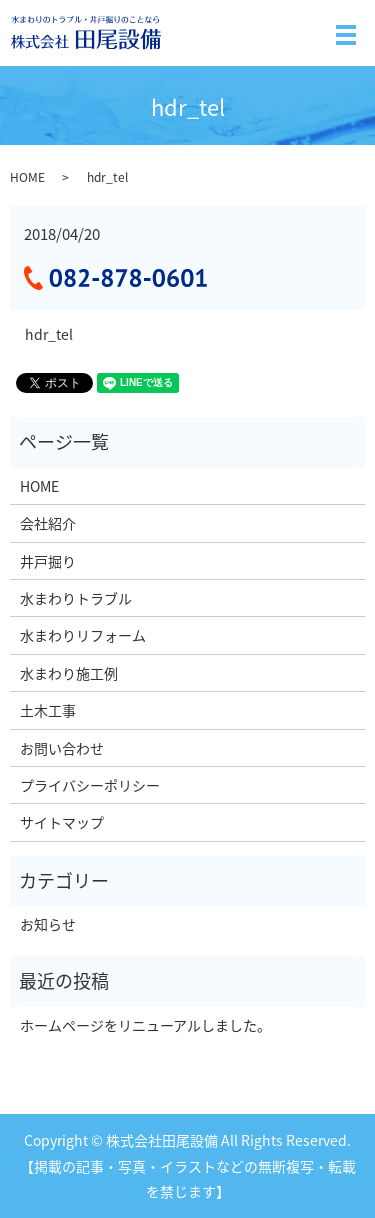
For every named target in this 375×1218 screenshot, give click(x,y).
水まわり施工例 (69, 673)
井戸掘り (48, 561)
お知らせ (48, 924)
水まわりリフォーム (83, 635)
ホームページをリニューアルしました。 (145, 1025)
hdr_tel (49, 334)
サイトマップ (62, 822)
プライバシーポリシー (90, 785)
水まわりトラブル (76, 598)
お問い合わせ (62, 748)
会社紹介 (48, 523)
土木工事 (48, 710)
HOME (27, 177)
